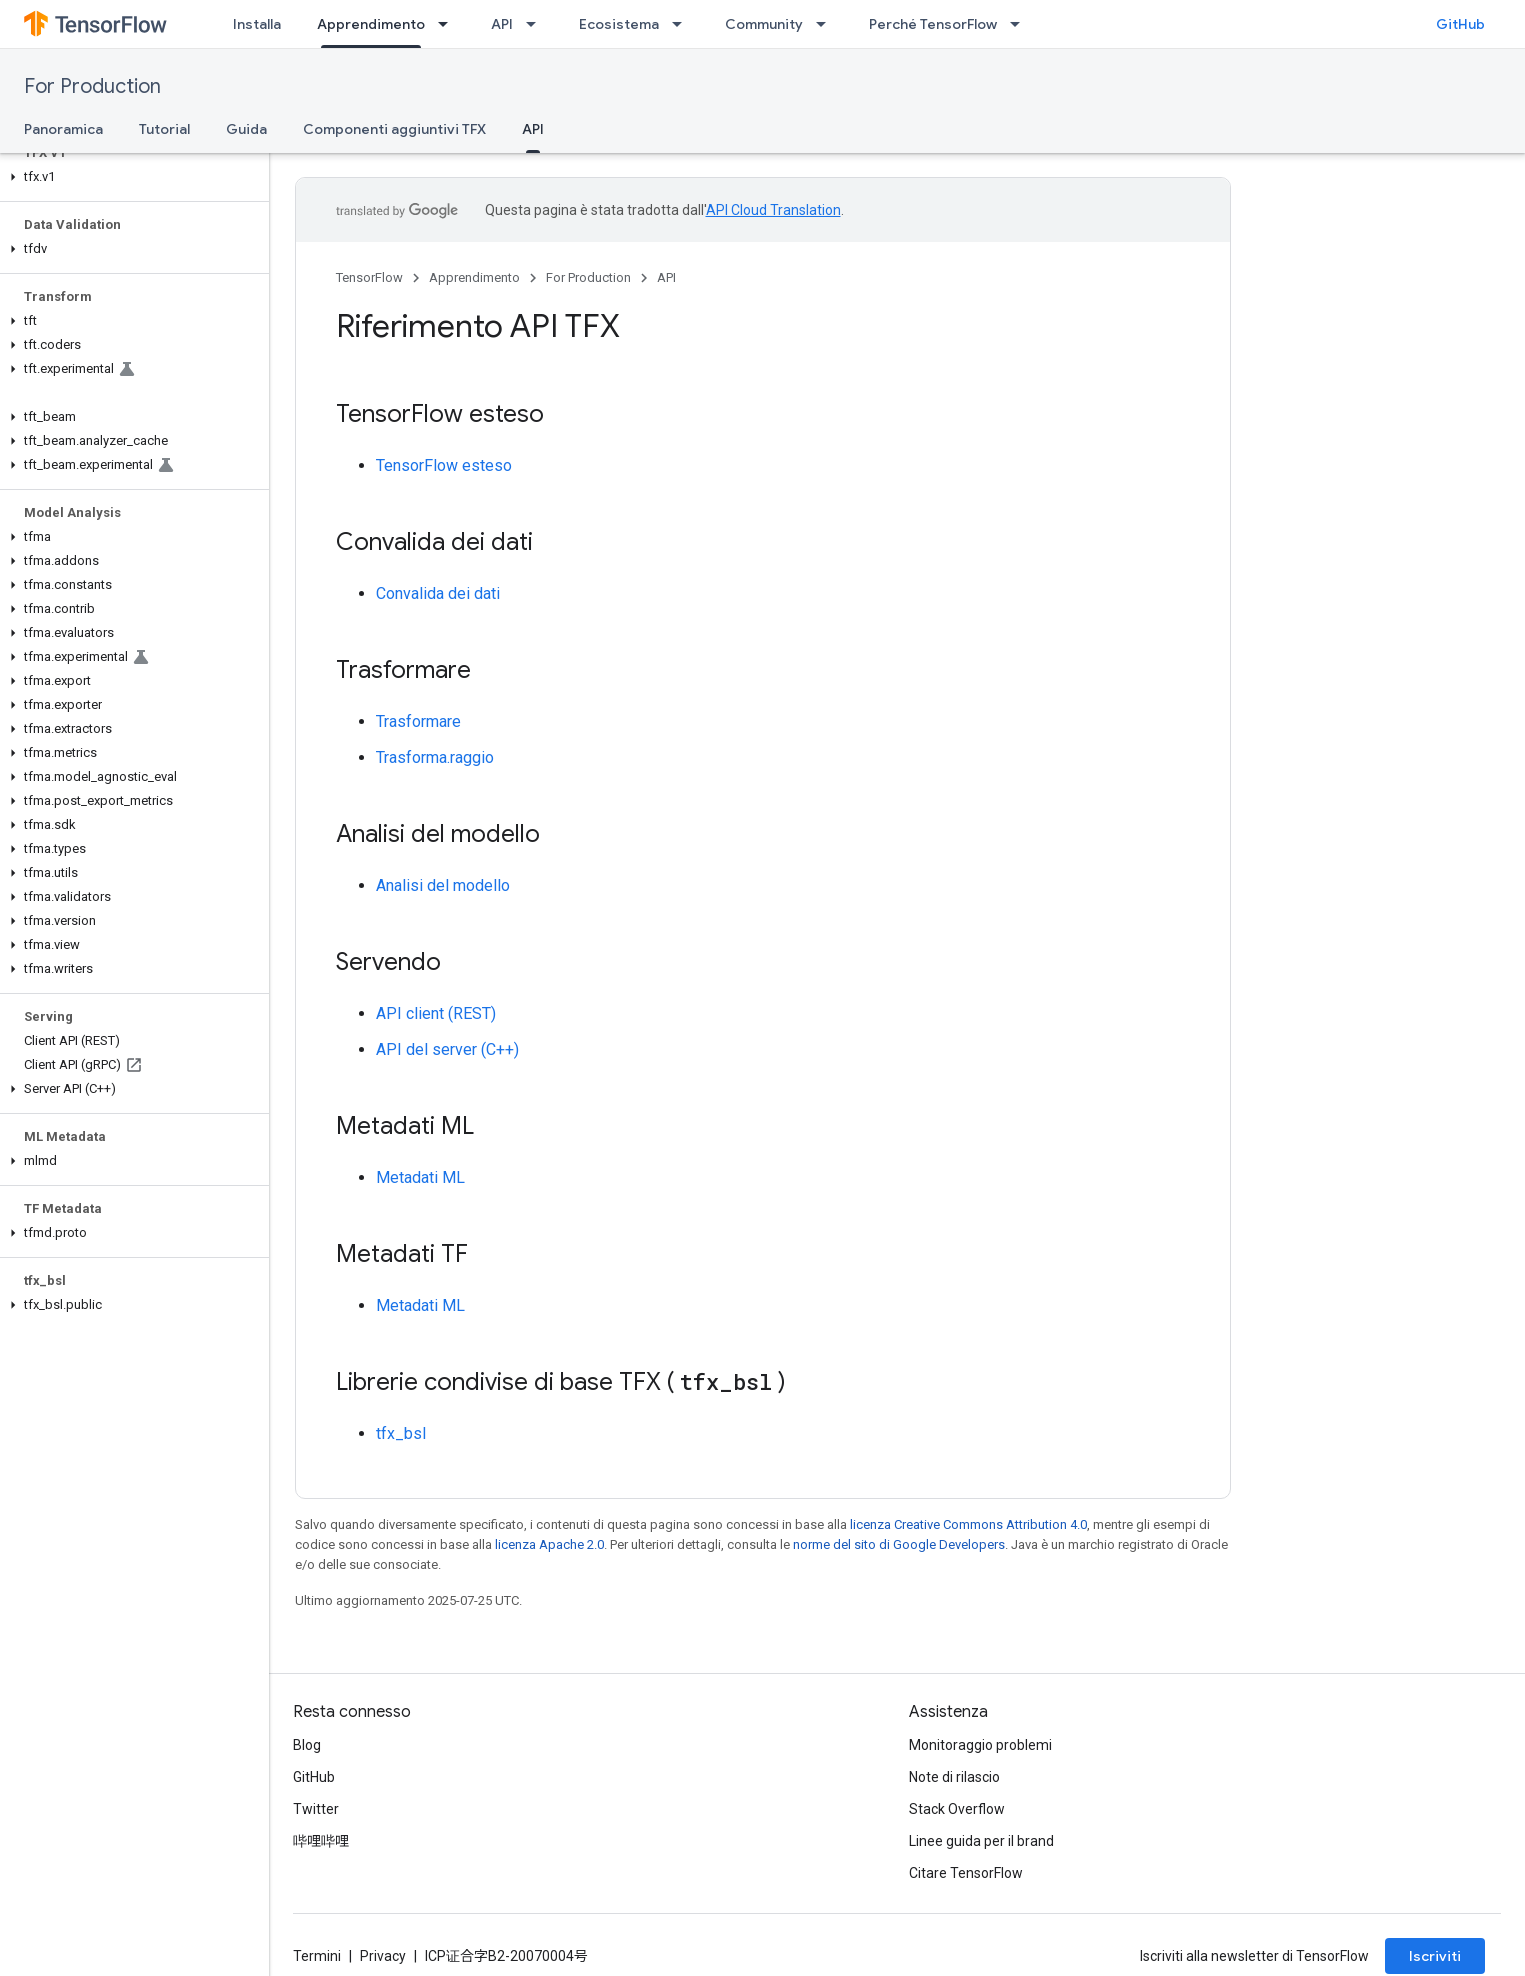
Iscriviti (1435, 1956)
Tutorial (164, 129)
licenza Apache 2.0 (549, 1544)
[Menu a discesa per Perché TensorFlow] (1021, 24)
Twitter (316, 1809)
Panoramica (63, 129)
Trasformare (418, 721)
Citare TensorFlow (966, 1873)
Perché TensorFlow (933, 24)
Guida (246, 129)
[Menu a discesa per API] (537, 24)
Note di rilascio (954, 1777)
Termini (317, 1956)
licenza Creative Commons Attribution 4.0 (968, 1524)
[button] (130, 177)
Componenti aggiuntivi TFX (394, 129)
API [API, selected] (533, 129)
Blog (307, 1745)
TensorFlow (369, 277)
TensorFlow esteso (444, 465)
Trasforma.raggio (435, 757)
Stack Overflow (957, 1809)
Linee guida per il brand (981, 1841)
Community (764, 24)
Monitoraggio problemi (980, 1745)
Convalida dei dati (438, 593)
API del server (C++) (447, 1049)
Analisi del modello (443, 885)
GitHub (1460, 24)
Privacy (383, 1956)
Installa (257, 24)
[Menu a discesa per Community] (827, 24)
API (502, 24)
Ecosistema (619, 24)
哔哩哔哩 (321, 1841)
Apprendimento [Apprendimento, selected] (371, 24)
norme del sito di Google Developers (899, 1544)
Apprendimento (474, 277)
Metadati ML (420, 1177)
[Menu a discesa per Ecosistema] (683, 24)
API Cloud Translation (773, 210)
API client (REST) (436, 1013)
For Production (92, 86)
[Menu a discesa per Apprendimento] (449, 24)
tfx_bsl (401, 1433)
